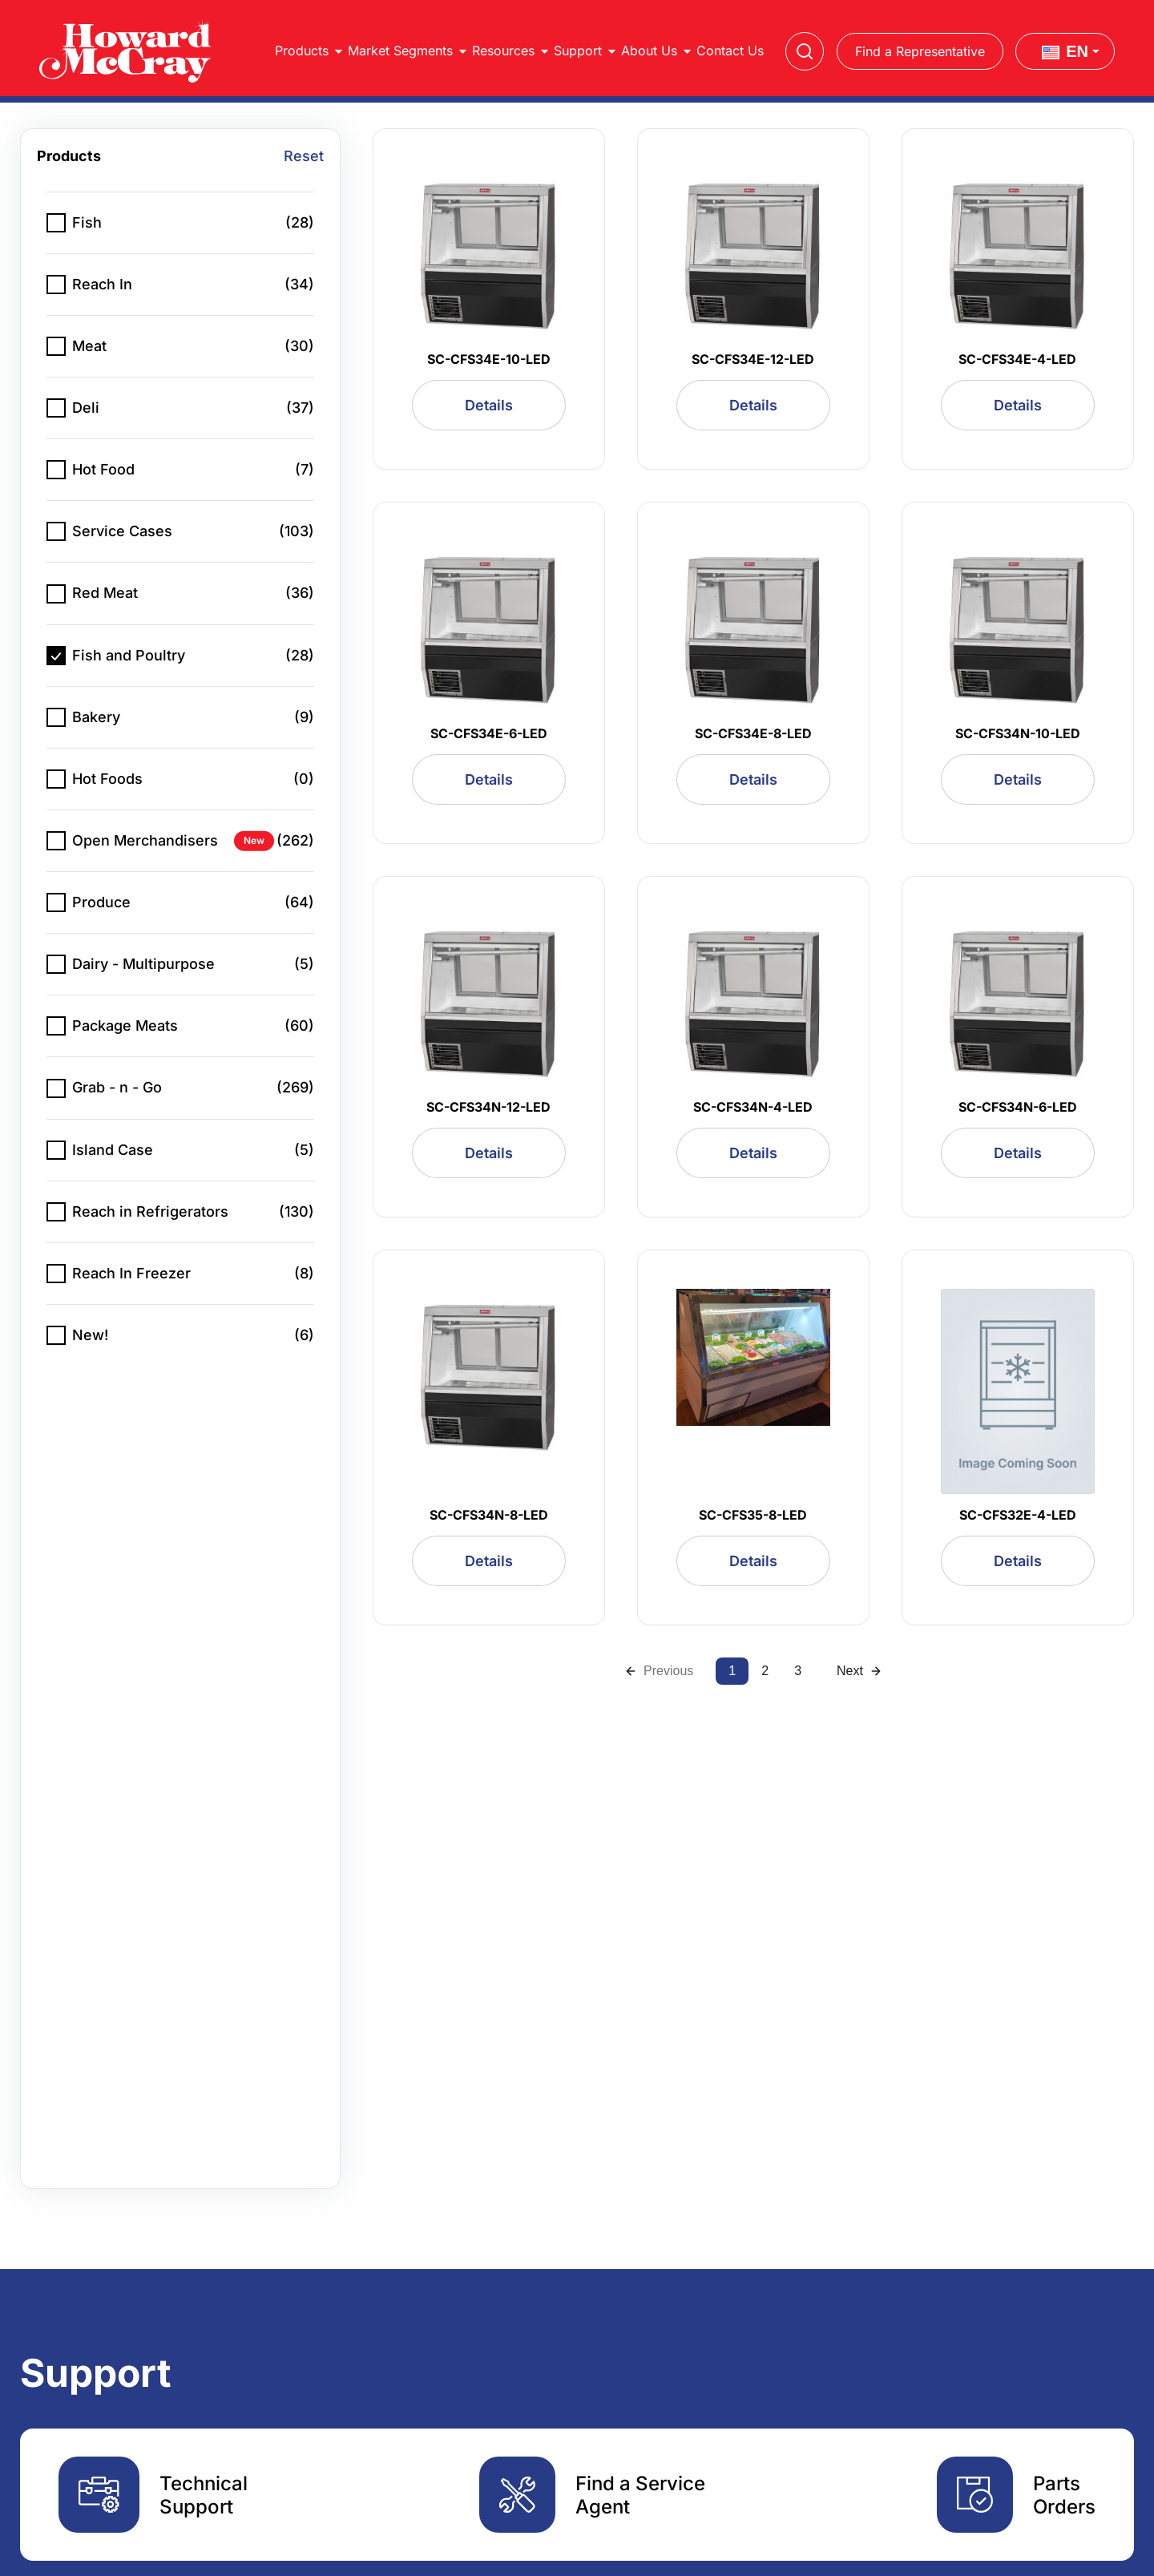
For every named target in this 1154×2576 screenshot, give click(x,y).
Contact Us (730, 50)
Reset (304, 155)
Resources (503, 50)
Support (578, 50)
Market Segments (400, 50)
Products (302, 50)
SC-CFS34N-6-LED (1017, 1107)
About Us (649, 50)
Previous (658, 1671)
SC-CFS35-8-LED (753, 1515)
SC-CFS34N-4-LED (753, 1107)
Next (859, 1671)
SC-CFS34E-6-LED (488, 733)
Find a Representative (920, 51)
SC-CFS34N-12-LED (488, 1107)
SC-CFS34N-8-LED (489, 1515)
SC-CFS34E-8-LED (753, 733)
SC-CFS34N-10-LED (1017, 733)
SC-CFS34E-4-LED (1017, 359)
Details (489, 405)
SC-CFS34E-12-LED (753, 359)
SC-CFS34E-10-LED (489, 359)
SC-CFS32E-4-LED (1017, 1515)
